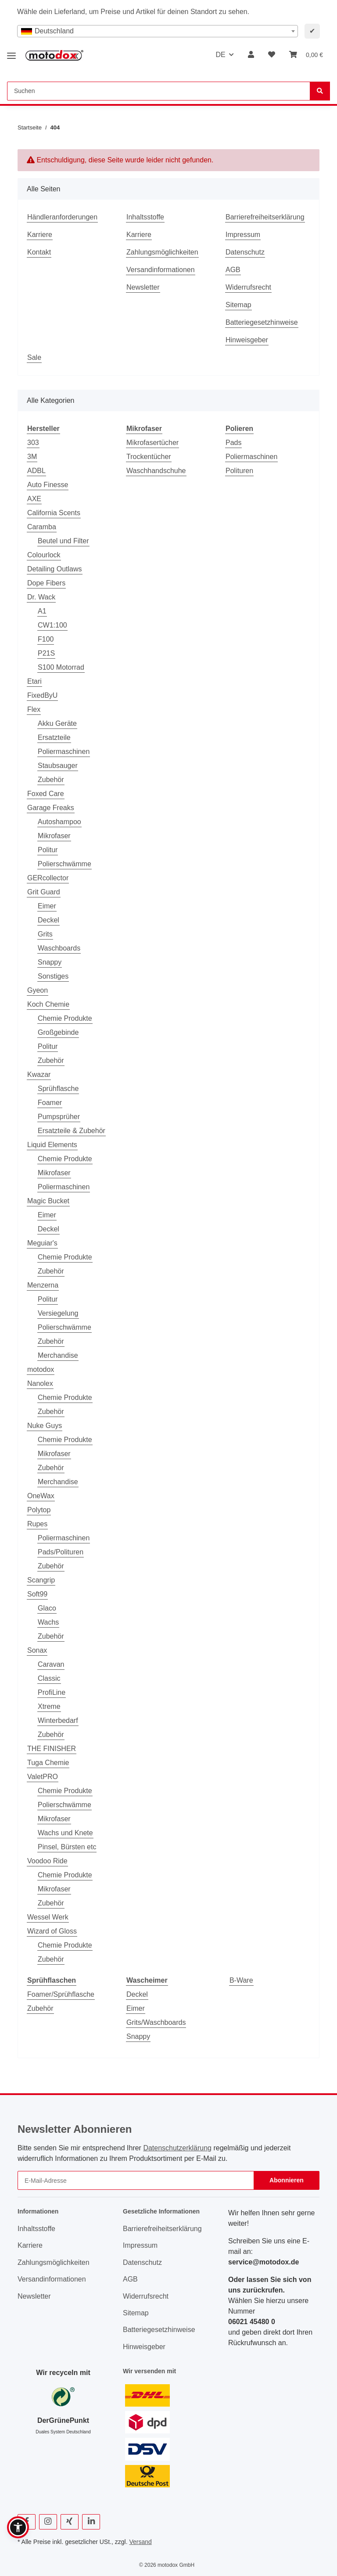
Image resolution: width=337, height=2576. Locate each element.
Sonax (37, 1650)
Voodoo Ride (47, 1861)
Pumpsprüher (59, 1116)
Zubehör (51, 779)
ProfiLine (51, 1692)
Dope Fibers (46, 583)
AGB (233, 269)
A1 (42, 611)
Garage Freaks (50, 807)
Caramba (41, 527)
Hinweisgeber (247, 340)
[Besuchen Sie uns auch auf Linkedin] (91, 2521)
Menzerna (42, 1285)
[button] (251, 55)
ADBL (36, 470)
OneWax (40, 1496)
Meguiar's (42, 1243)
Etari (34, 681)
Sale (34, 357)
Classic (49, 1678)
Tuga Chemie (48, 1762)
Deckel (48, 920)
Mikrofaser (54, 836)
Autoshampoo (59, 821)
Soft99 (37, 1594)
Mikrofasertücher (152, 442)
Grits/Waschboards (156, 2022)
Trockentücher (148, 456)
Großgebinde (58, 1032)
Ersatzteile (54, 737)
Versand (140, 2541)
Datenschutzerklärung (177, 2148)
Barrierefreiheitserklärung (265, 217)
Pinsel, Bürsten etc (67, 1847)
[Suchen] (320, 91)
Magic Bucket (48, 1201)
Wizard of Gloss (52, 1931)
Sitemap (238, 305)
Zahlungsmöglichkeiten (162, 252)
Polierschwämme (64, 864)
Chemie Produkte (65, 1018)
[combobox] (157, 31)
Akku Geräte (57, 723)
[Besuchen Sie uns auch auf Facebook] (27, 2521)
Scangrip (41, 1580)
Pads (233, 442)
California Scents (53, 513)
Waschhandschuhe (156, 470)
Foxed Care (45, 793)
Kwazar (38, 1074)
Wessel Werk (47, 1917)
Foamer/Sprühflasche (60, 1994)
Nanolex (40, 1383)
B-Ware (241, 1980)
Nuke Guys (44, 1425)
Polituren (239, 470)
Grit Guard (43, 892)
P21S (46, 653)
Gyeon (37, 990)
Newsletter (143, 287)
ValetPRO (42, 1776)
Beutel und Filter (63, 541)
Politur (47, 850)
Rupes (37, 1524)
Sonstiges (53, 976)
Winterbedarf (58, 1720)
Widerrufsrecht (248, 287)
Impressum (243, 234)
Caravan (51, 1664)
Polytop (38, 1510)
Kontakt (39, 252)
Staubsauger (58, 765)
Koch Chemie (48, 1004)
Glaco (47, 1608)
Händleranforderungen (62, 217)
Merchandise (58, 1355)
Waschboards (59, 948)
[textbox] (158, 31)
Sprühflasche (58, 1088)
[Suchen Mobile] (158, 91)
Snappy (49, 962)
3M (32, 456)
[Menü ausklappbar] (11, 52)
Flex (33, 709)
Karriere (39, 234)
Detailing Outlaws (54, 569)
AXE (34, 498)
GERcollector (47, 878)
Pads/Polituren (60, 1552)
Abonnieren (286, 2180)
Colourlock (44, 555)
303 (33, 442)
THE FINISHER (51, 1748)
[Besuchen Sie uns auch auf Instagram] (48, 2521)
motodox (40, 1369)
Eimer (47, 906)
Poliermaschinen (64, 751)
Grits (45, 934)
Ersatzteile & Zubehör (71, 1130)
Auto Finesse (47, 484)
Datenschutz (245, 252)
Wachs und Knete (65, 1833)
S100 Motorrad (61, 667)
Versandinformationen (160, 269)
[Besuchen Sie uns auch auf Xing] (70, 2521)
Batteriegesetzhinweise (262, 322)
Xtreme (49, 1706)
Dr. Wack (41, 597)
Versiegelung (58, 1313)
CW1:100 (52, 625)
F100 (46, 639)
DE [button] (220, 54)
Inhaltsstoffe (145, 217)
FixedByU (42, 695)
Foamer (50, 1102)
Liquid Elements (52, 1144)
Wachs (48, 1622)
